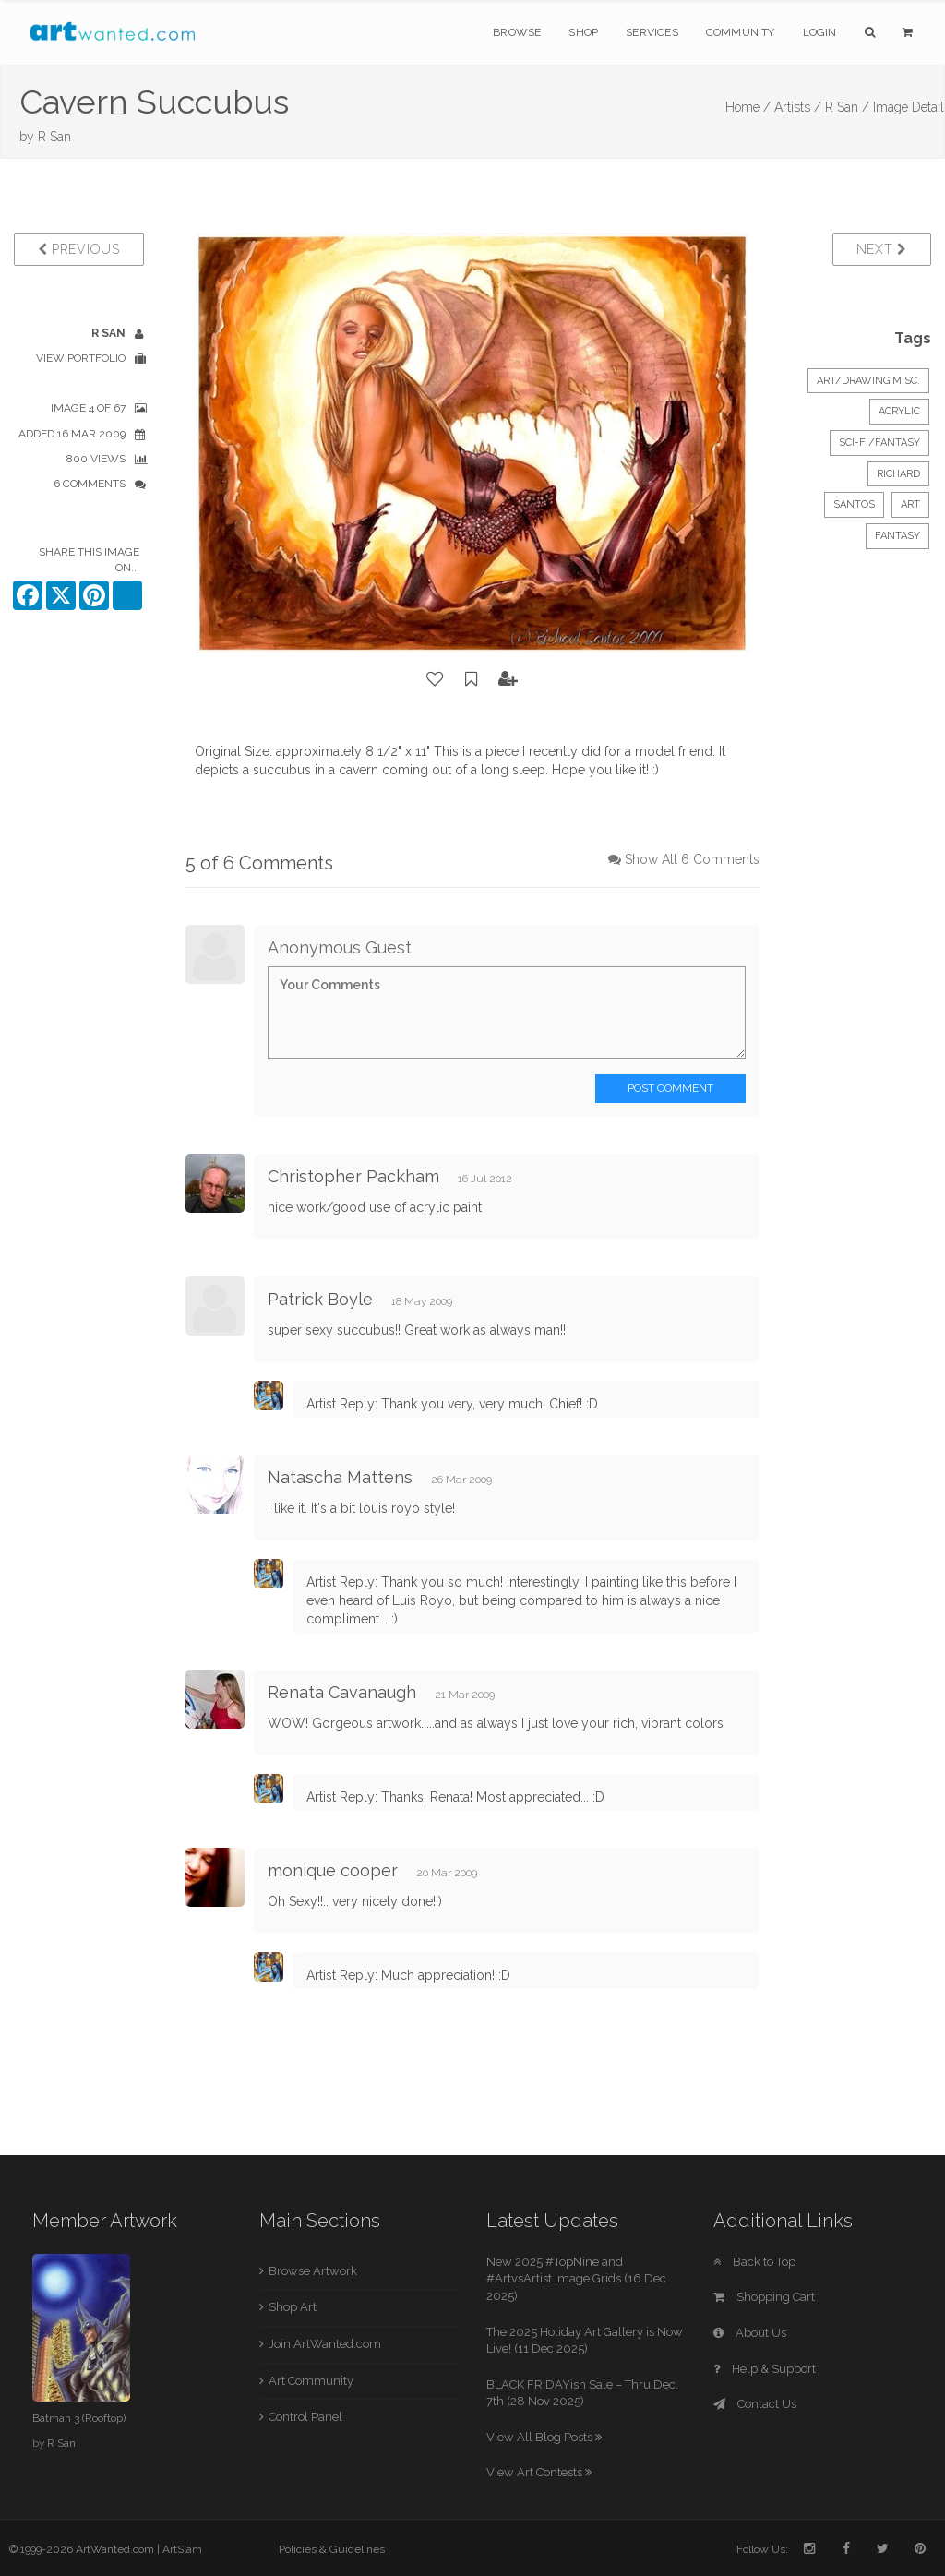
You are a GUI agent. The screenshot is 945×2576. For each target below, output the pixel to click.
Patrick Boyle (320, 1299)
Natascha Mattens (340, 1477)
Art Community (311, 2381)
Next (881, 249)
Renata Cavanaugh (342, 1692)
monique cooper (333, 1870)
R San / (847, 107)
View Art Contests (539, 2472)
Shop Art (293, 2307)
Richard (898, 474)
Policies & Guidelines (332, 2549)
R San (54, 136)
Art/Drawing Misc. (868, 381)
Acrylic (899, 411)
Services (652, 32)
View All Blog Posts (544, 2437)
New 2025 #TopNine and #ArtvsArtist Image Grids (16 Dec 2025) (576, 2279)
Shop (583, 32)
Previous (79, 249)
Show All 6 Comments (692, 859)
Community (740, 32)
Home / (748, 107)
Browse (517, 32)
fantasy (897, 536)
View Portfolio (81, 358)
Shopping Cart (764, 2297)
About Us (749, 2333)
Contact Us (754, 2404)
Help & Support (764, 2369)
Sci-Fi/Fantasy (879, 443)
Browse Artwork (313, 2271)
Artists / (797, 107)
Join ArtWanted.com (325, 2344)
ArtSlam (182, 2549)
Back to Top (754, 2262)
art (910, 504)
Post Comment (670, 1088)
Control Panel (305, 2417)
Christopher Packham (353, 1176)
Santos (854, 504)
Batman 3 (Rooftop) (79, 2418)
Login (820, 32)
